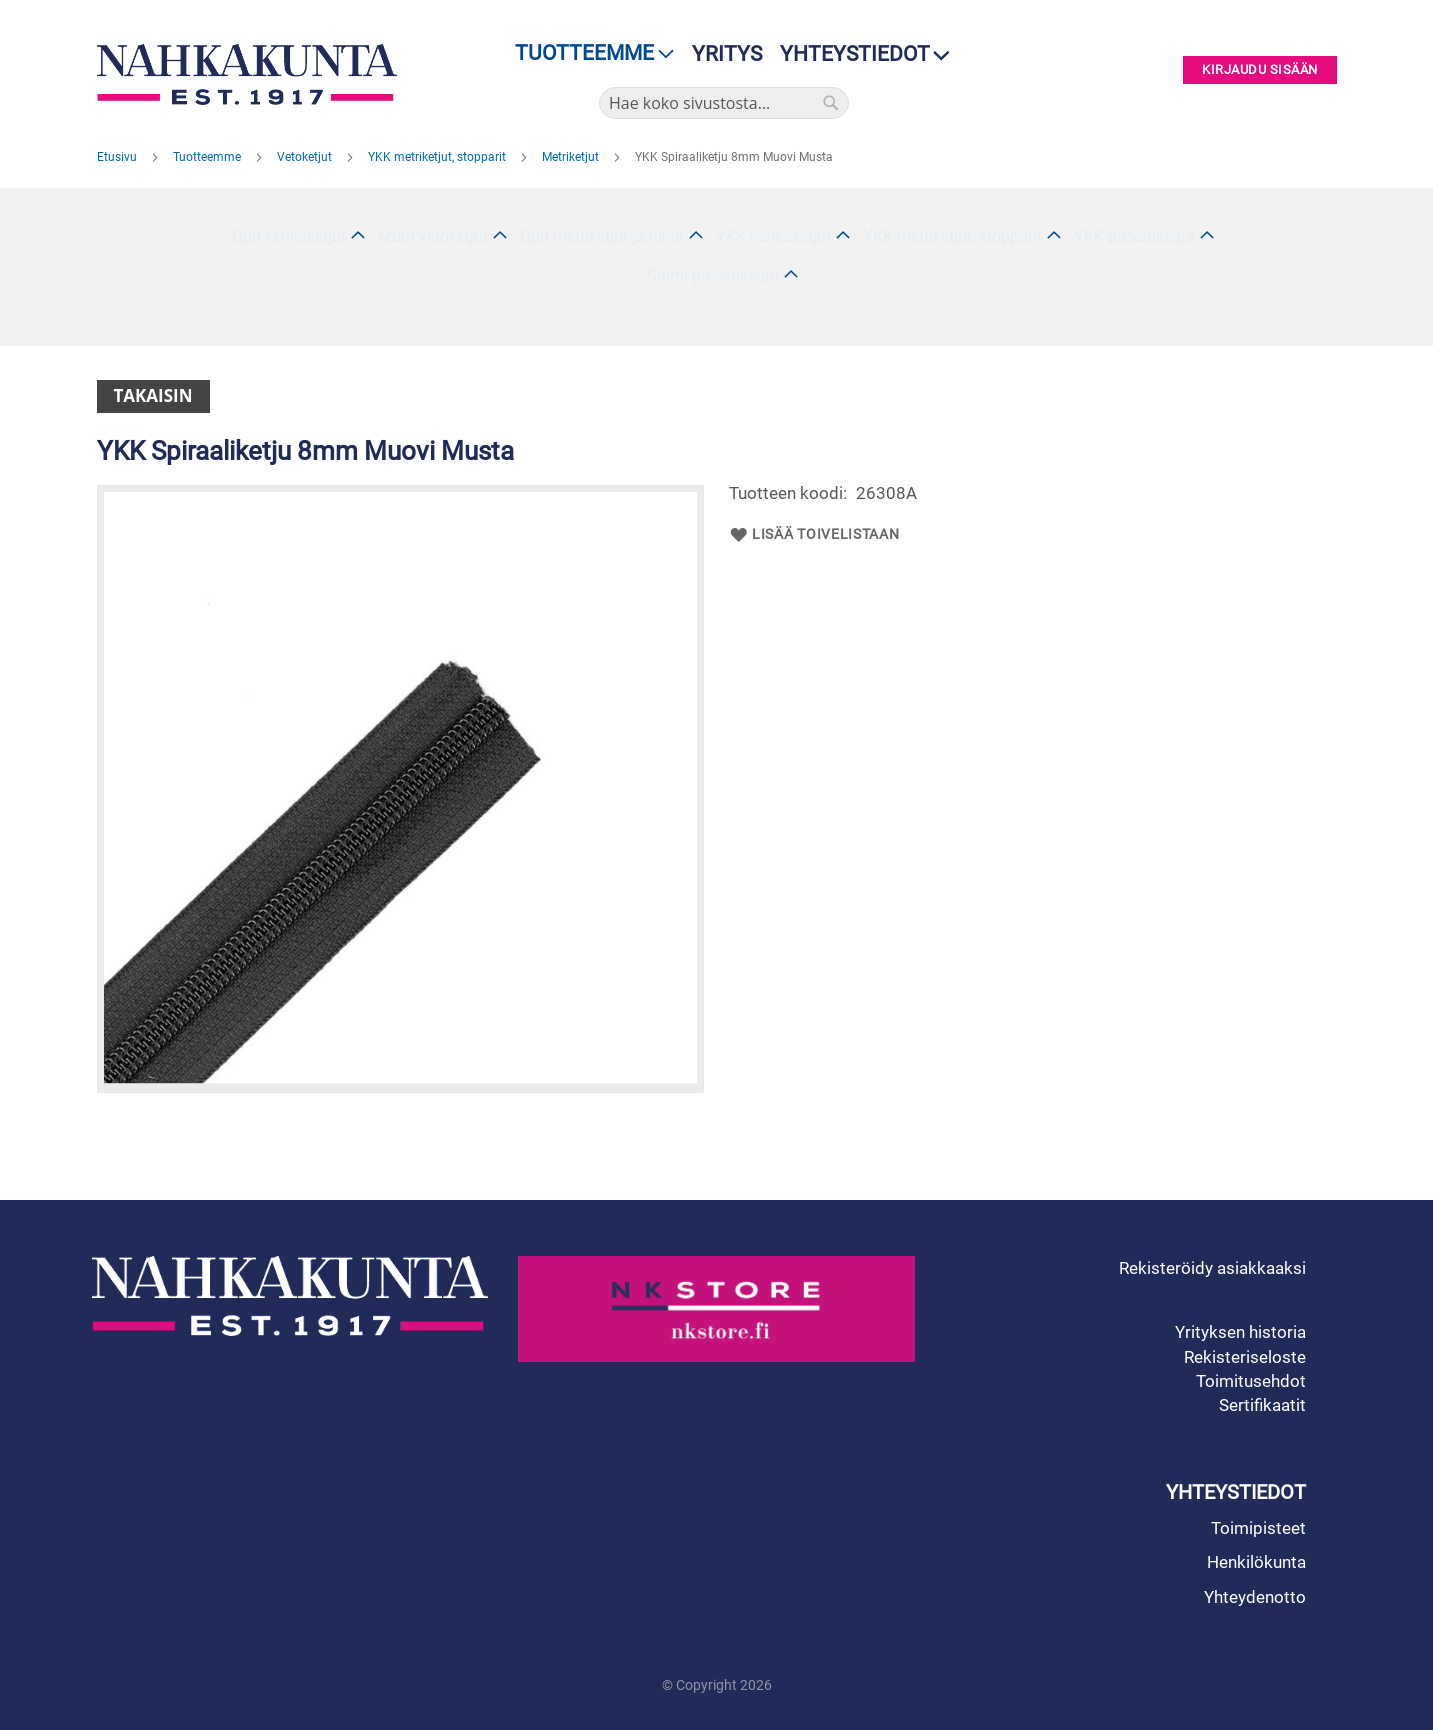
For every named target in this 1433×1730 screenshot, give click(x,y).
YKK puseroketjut (1134, 236)
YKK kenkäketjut (773, 236)
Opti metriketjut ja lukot (602, 236)
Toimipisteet (1258, 1528)
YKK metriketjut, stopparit (438, 157)
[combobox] (724, 103)
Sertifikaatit (1262, 1405)
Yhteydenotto (1255, 1597)
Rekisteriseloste (1245, 1357)
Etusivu (118, 157)
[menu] (588, 53)
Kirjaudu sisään (1260, 70)
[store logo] (252, 74)
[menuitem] (588, 53)
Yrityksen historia (1240, 1332)
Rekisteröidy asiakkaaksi (1212, 1268)
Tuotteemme (208, 157)
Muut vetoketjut (433, 236)
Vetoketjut (306, 157)
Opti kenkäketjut (289, 236)
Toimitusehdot (1251, 1381)
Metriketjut (572, 157)
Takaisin (153, 395)
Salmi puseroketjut (713, 275)
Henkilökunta (1256, 1562)
